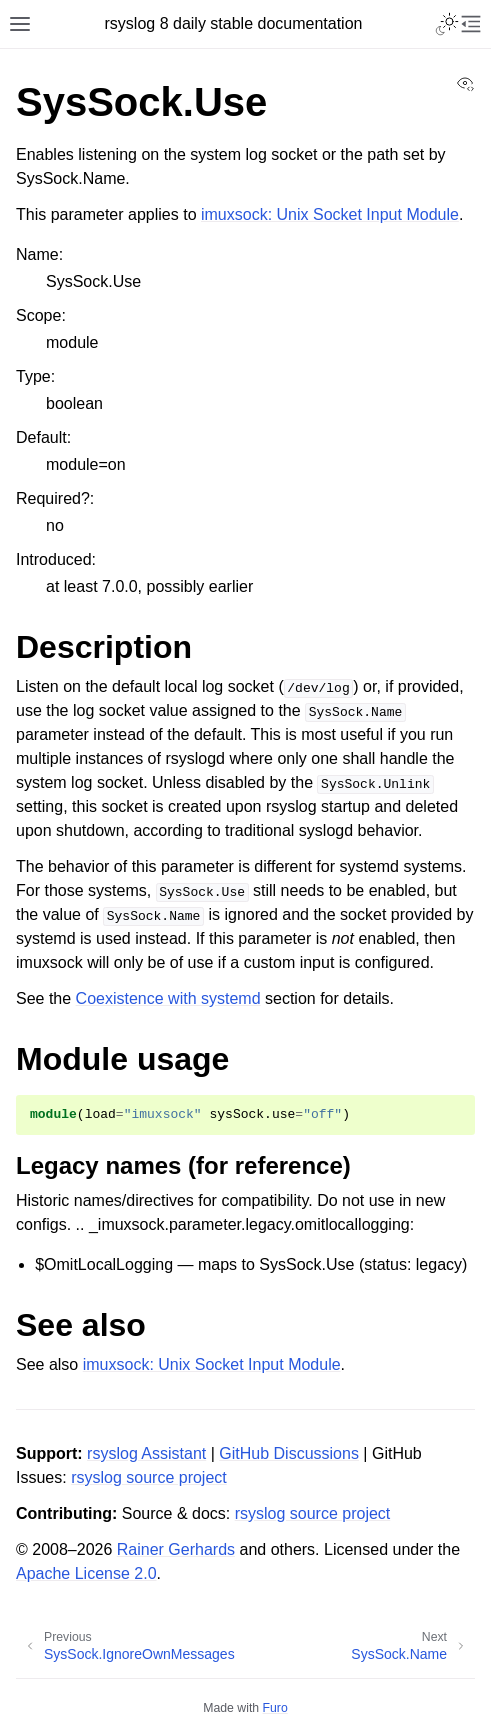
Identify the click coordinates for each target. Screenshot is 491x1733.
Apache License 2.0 (86, 1573)
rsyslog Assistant (146, 1453)
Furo (275, 1708)
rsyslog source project (149, 1477)
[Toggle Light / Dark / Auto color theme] (447, 24)
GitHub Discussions (289, 1453)
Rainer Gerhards (176, 1549)
